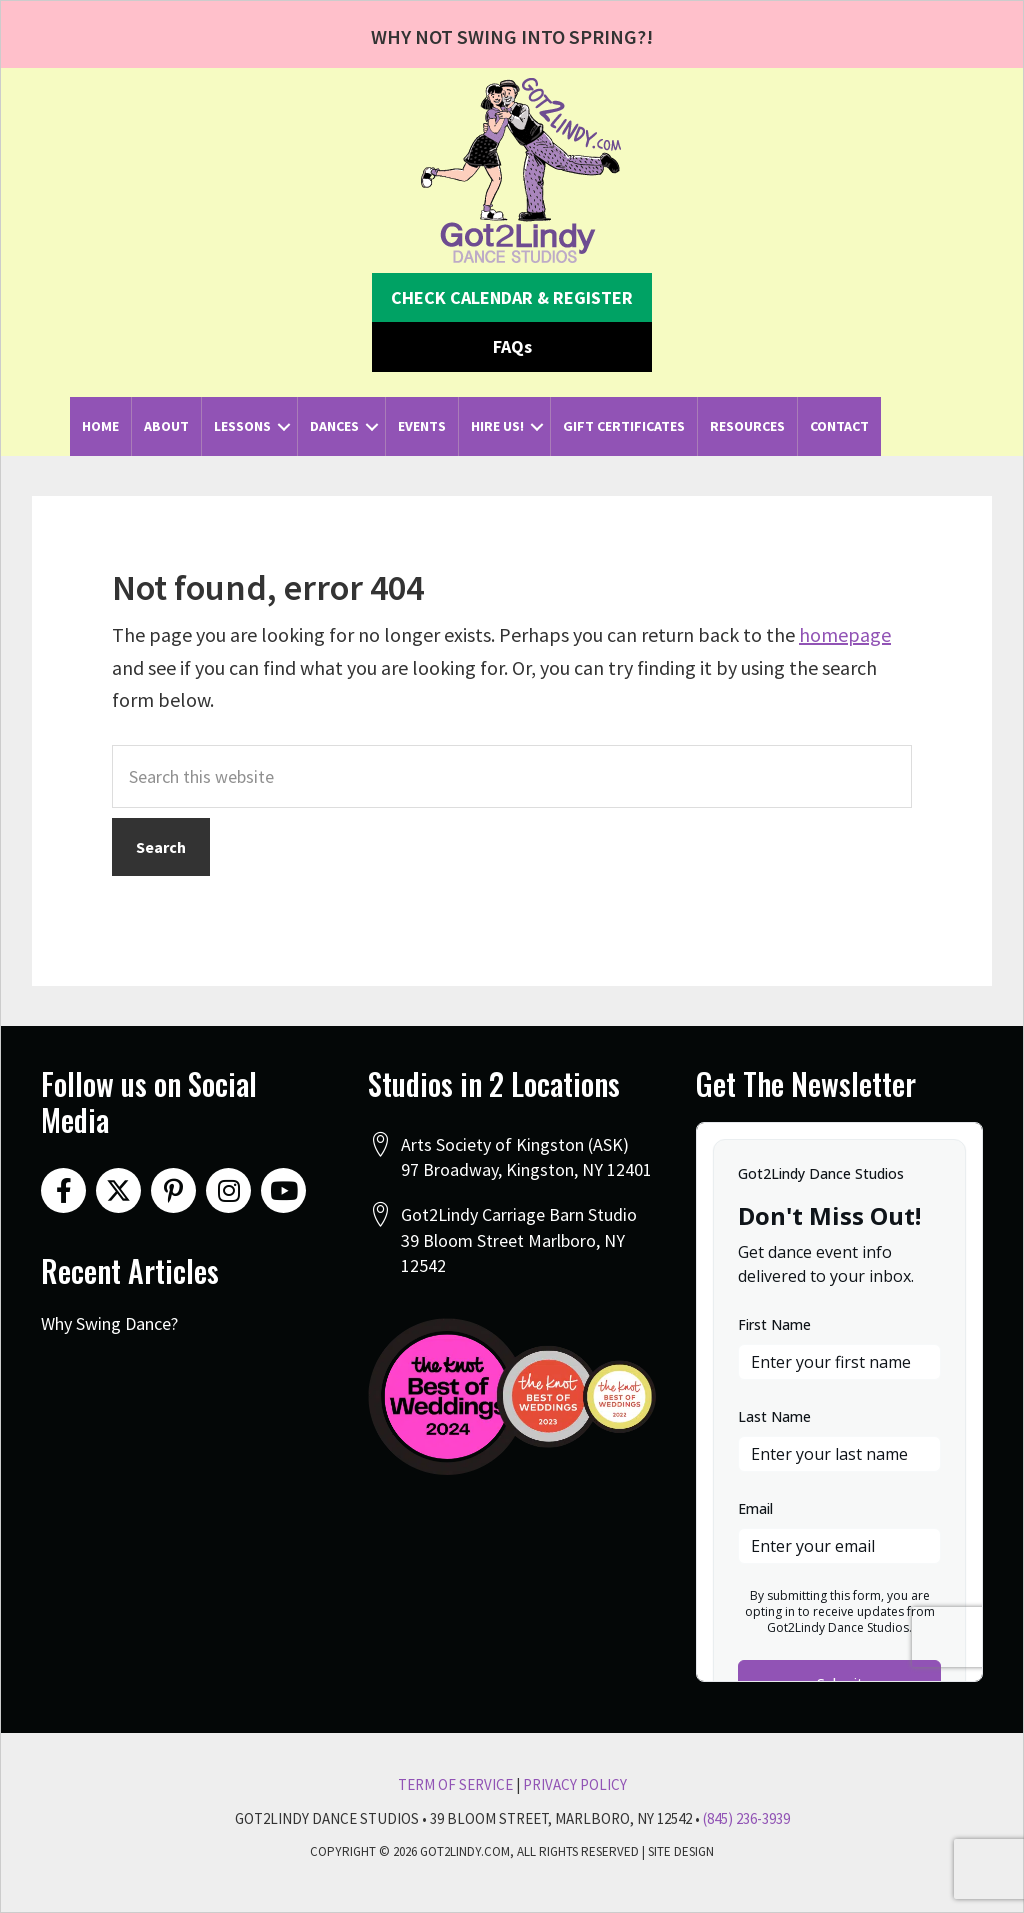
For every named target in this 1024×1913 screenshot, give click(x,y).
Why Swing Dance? (109, 1323)
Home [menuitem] (100, 426)
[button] (512, 298)
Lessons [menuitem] (242, 426)
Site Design (681, 1851)
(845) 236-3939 (746, 1818)
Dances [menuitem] (334, 426)
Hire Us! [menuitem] (497, 426)
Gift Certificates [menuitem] (624, 426)
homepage (845, 634)
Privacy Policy (575, 1784)
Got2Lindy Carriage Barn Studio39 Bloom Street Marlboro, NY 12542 (519, 1239)
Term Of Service (455, 1784)
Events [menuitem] (422, 426)
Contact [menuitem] (839, 426)
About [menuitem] (166, 426)
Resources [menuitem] (747, 426)
